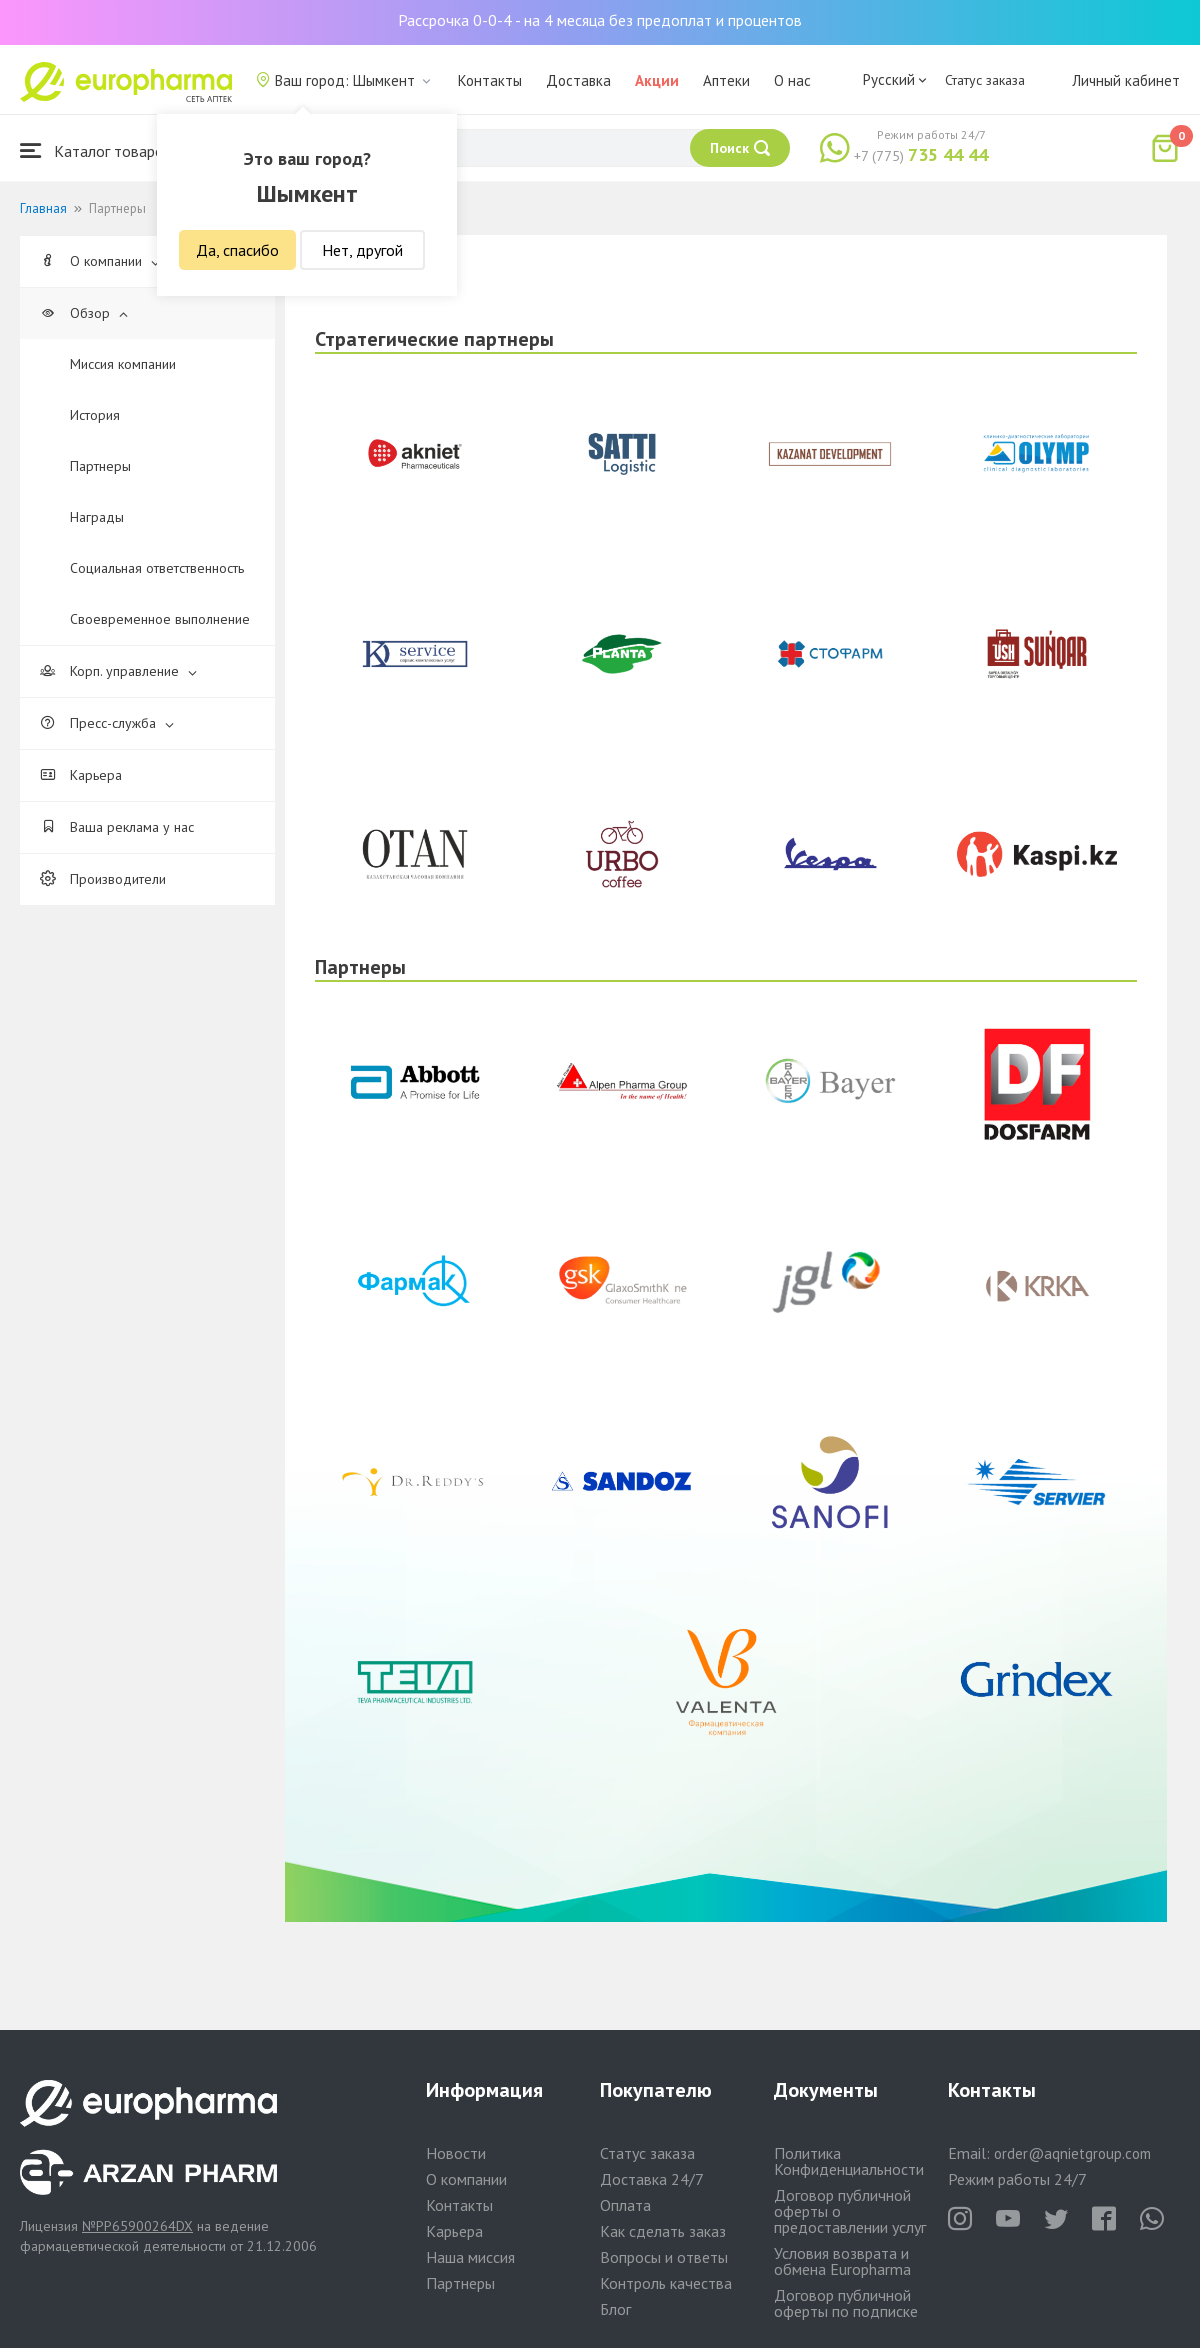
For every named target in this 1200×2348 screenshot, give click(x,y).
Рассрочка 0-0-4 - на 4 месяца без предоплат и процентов (600, 20)
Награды (97, 517)
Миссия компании (123, 364)
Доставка (578, 80)
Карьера (81, 775)
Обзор (84, 313)
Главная (43, 208)
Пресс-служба (107, 723)
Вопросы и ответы (664, 2257)
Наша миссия (470, 2257)
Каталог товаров (96, 150)
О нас (792, 80)
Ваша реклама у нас (117, 827)
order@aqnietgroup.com (1072, 2153)
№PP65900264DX (137, 2226)
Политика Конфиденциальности (849, 2161)
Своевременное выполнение (160, 619)
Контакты (490, 80)
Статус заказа (985, 80)
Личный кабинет (1126, 80)
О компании (100, 261)
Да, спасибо (237, 250)
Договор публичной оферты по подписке (846, 2303)
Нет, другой (362, 250)
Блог (615, 2309)
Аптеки (726, 80)
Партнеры (100, 466)
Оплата (625, 2205)
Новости (456, 2153)
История (95, 415)
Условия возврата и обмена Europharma (842, 2261)
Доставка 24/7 (652, 2179)
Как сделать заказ (663, 2231)
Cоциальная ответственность (157, 568)
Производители (103, 879)
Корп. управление (118, 671)
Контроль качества (666, 2283)
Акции (657, 80)
